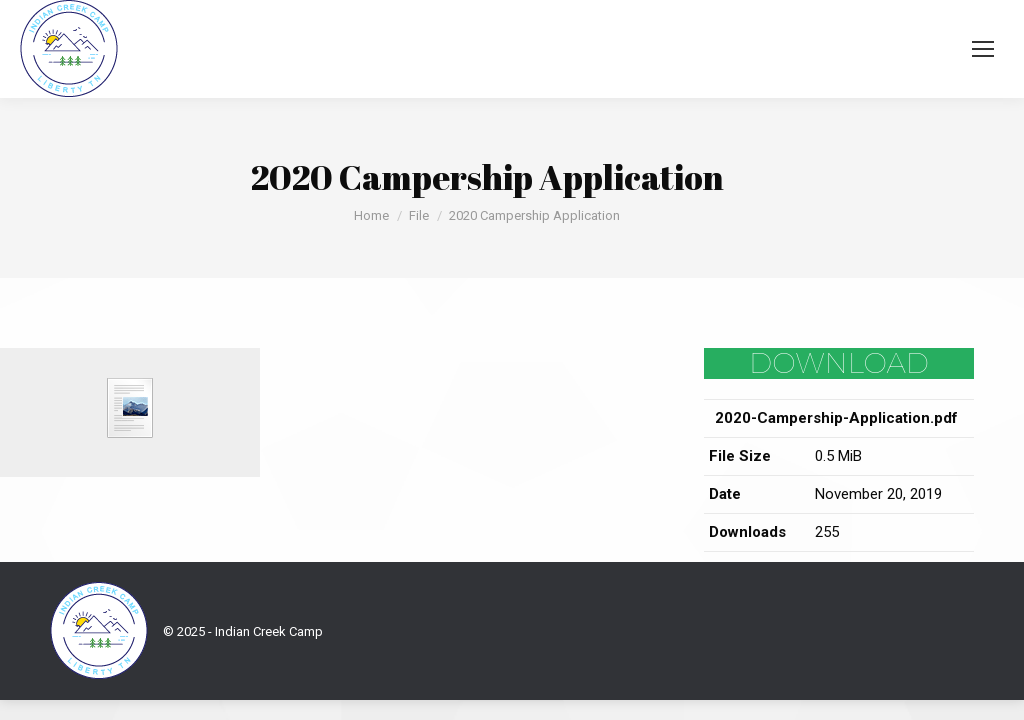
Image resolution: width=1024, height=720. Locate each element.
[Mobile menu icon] (983, 49)
